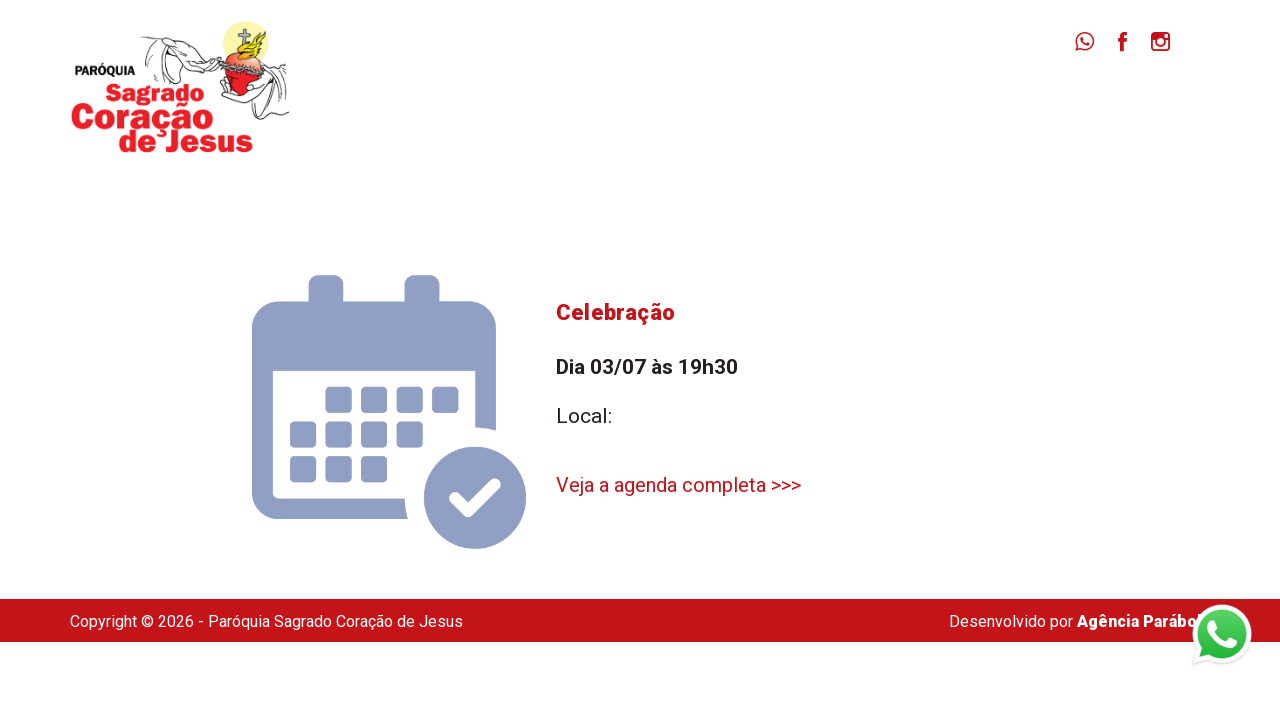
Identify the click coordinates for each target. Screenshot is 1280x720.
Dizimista (1008, 100)
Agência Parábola (1143, 621)
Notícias (898, 100)
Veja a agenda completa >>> (678, 485)
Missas (796, 100)
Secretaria (1127, 100)
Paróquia (691, 100)
